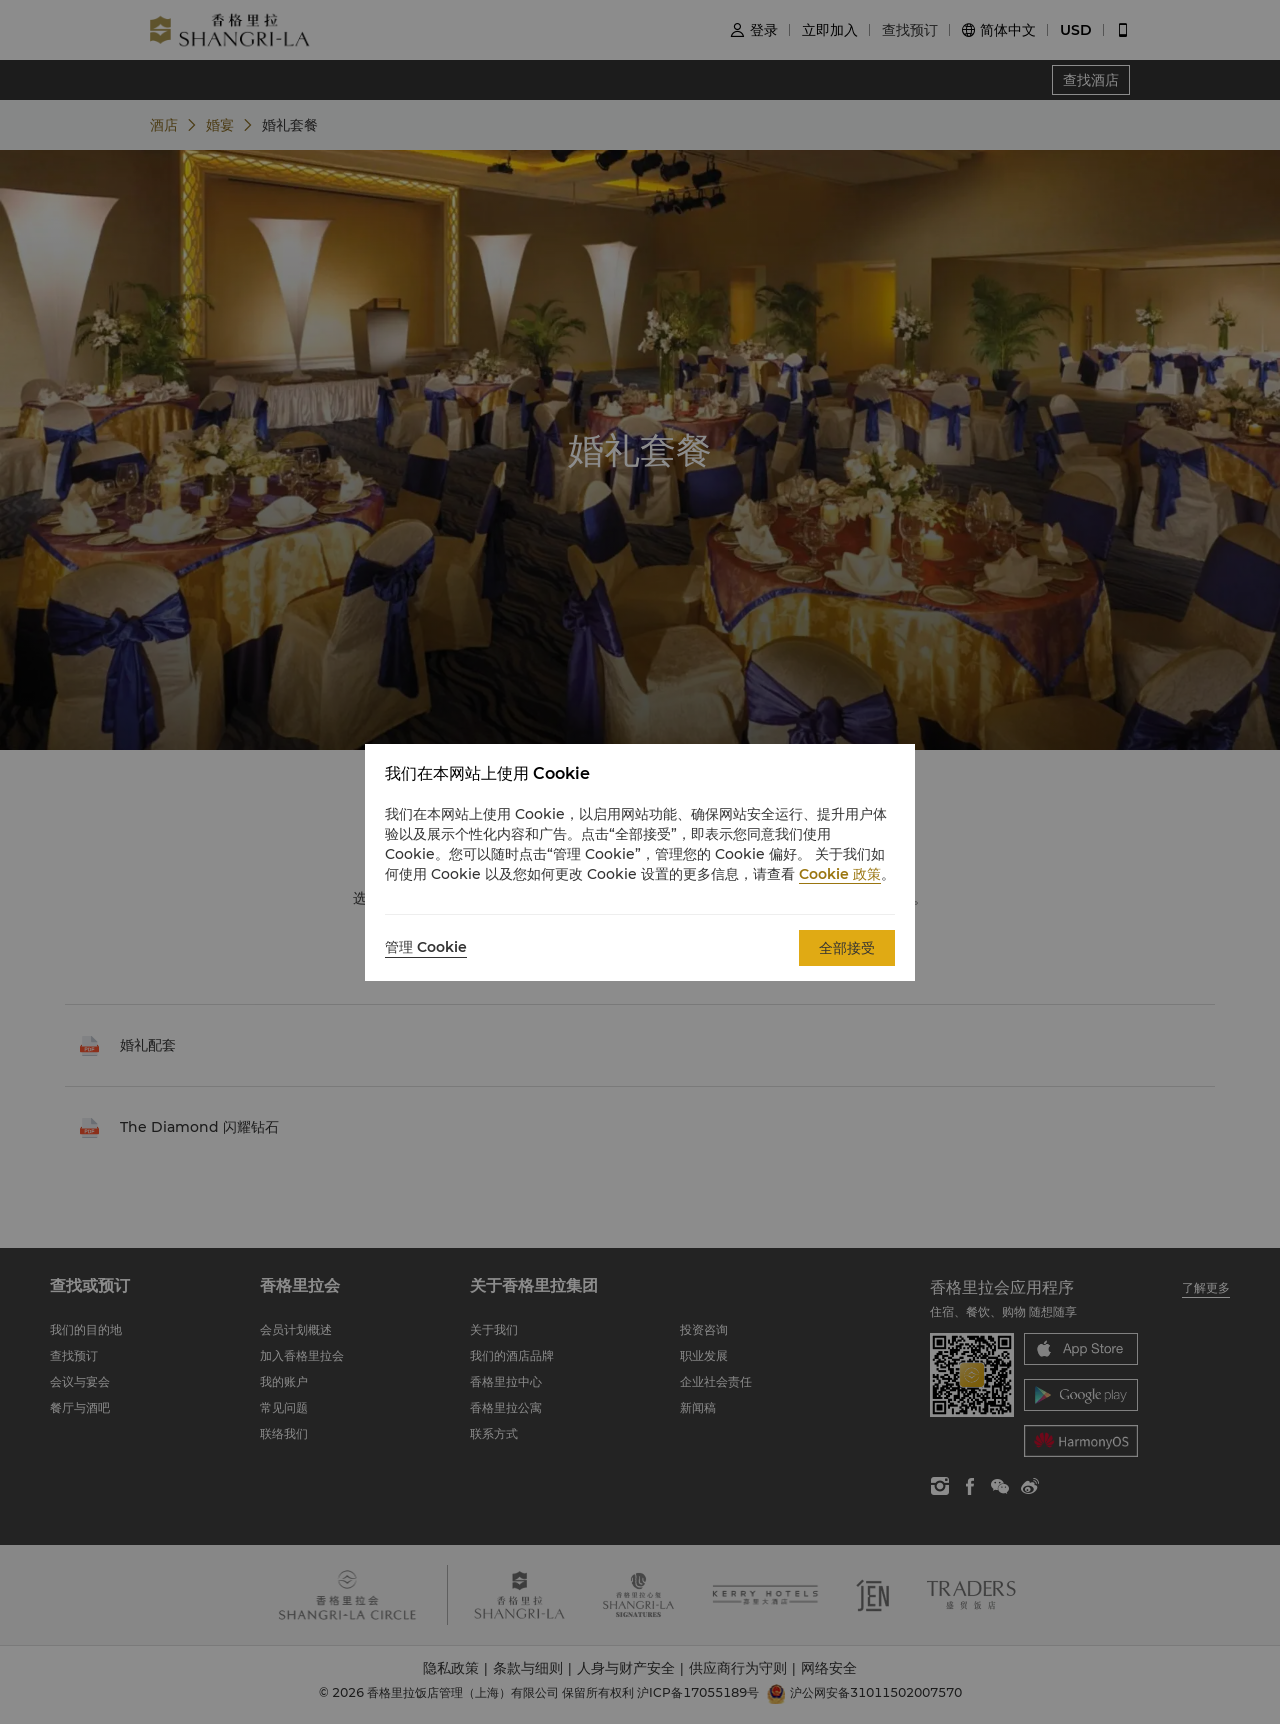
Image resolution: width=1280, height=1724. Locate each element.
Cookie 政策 (840, 874)
